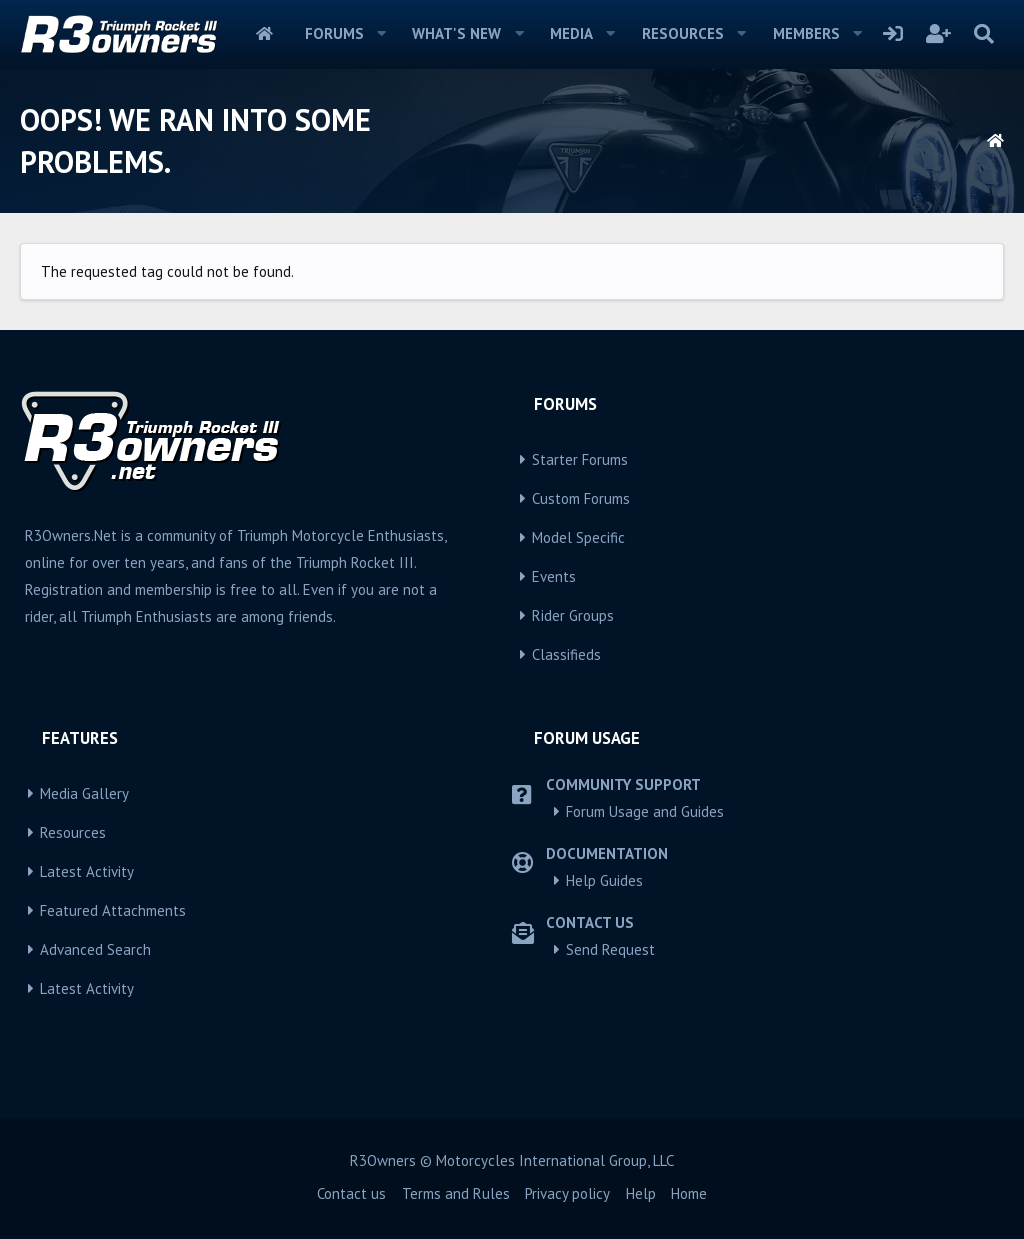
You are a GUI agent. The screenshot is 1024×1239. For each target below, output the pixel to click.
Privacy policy (567, 1193)
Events (554, 576)
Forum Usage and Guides (645, 811)
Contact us (351, 1193)
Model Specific (578, 537)
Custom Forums (581, 498)
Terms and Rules (456, 1193)
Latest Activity (87, 871)
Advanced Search (95, 949)
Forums (334, 33)
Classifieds (566, 654)
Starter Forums (580, 459)
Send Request (610, 949)
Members (806, 33)
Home (264, 34)
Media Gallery (84, 793)
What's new (456, 33)
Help (641, 1193)
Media (571, 33)
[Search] (983, 34)
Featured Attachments (113, 910)
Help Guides (604, 880)
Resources (683, 33)
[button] (381, 34)
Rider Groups (573, 615)
